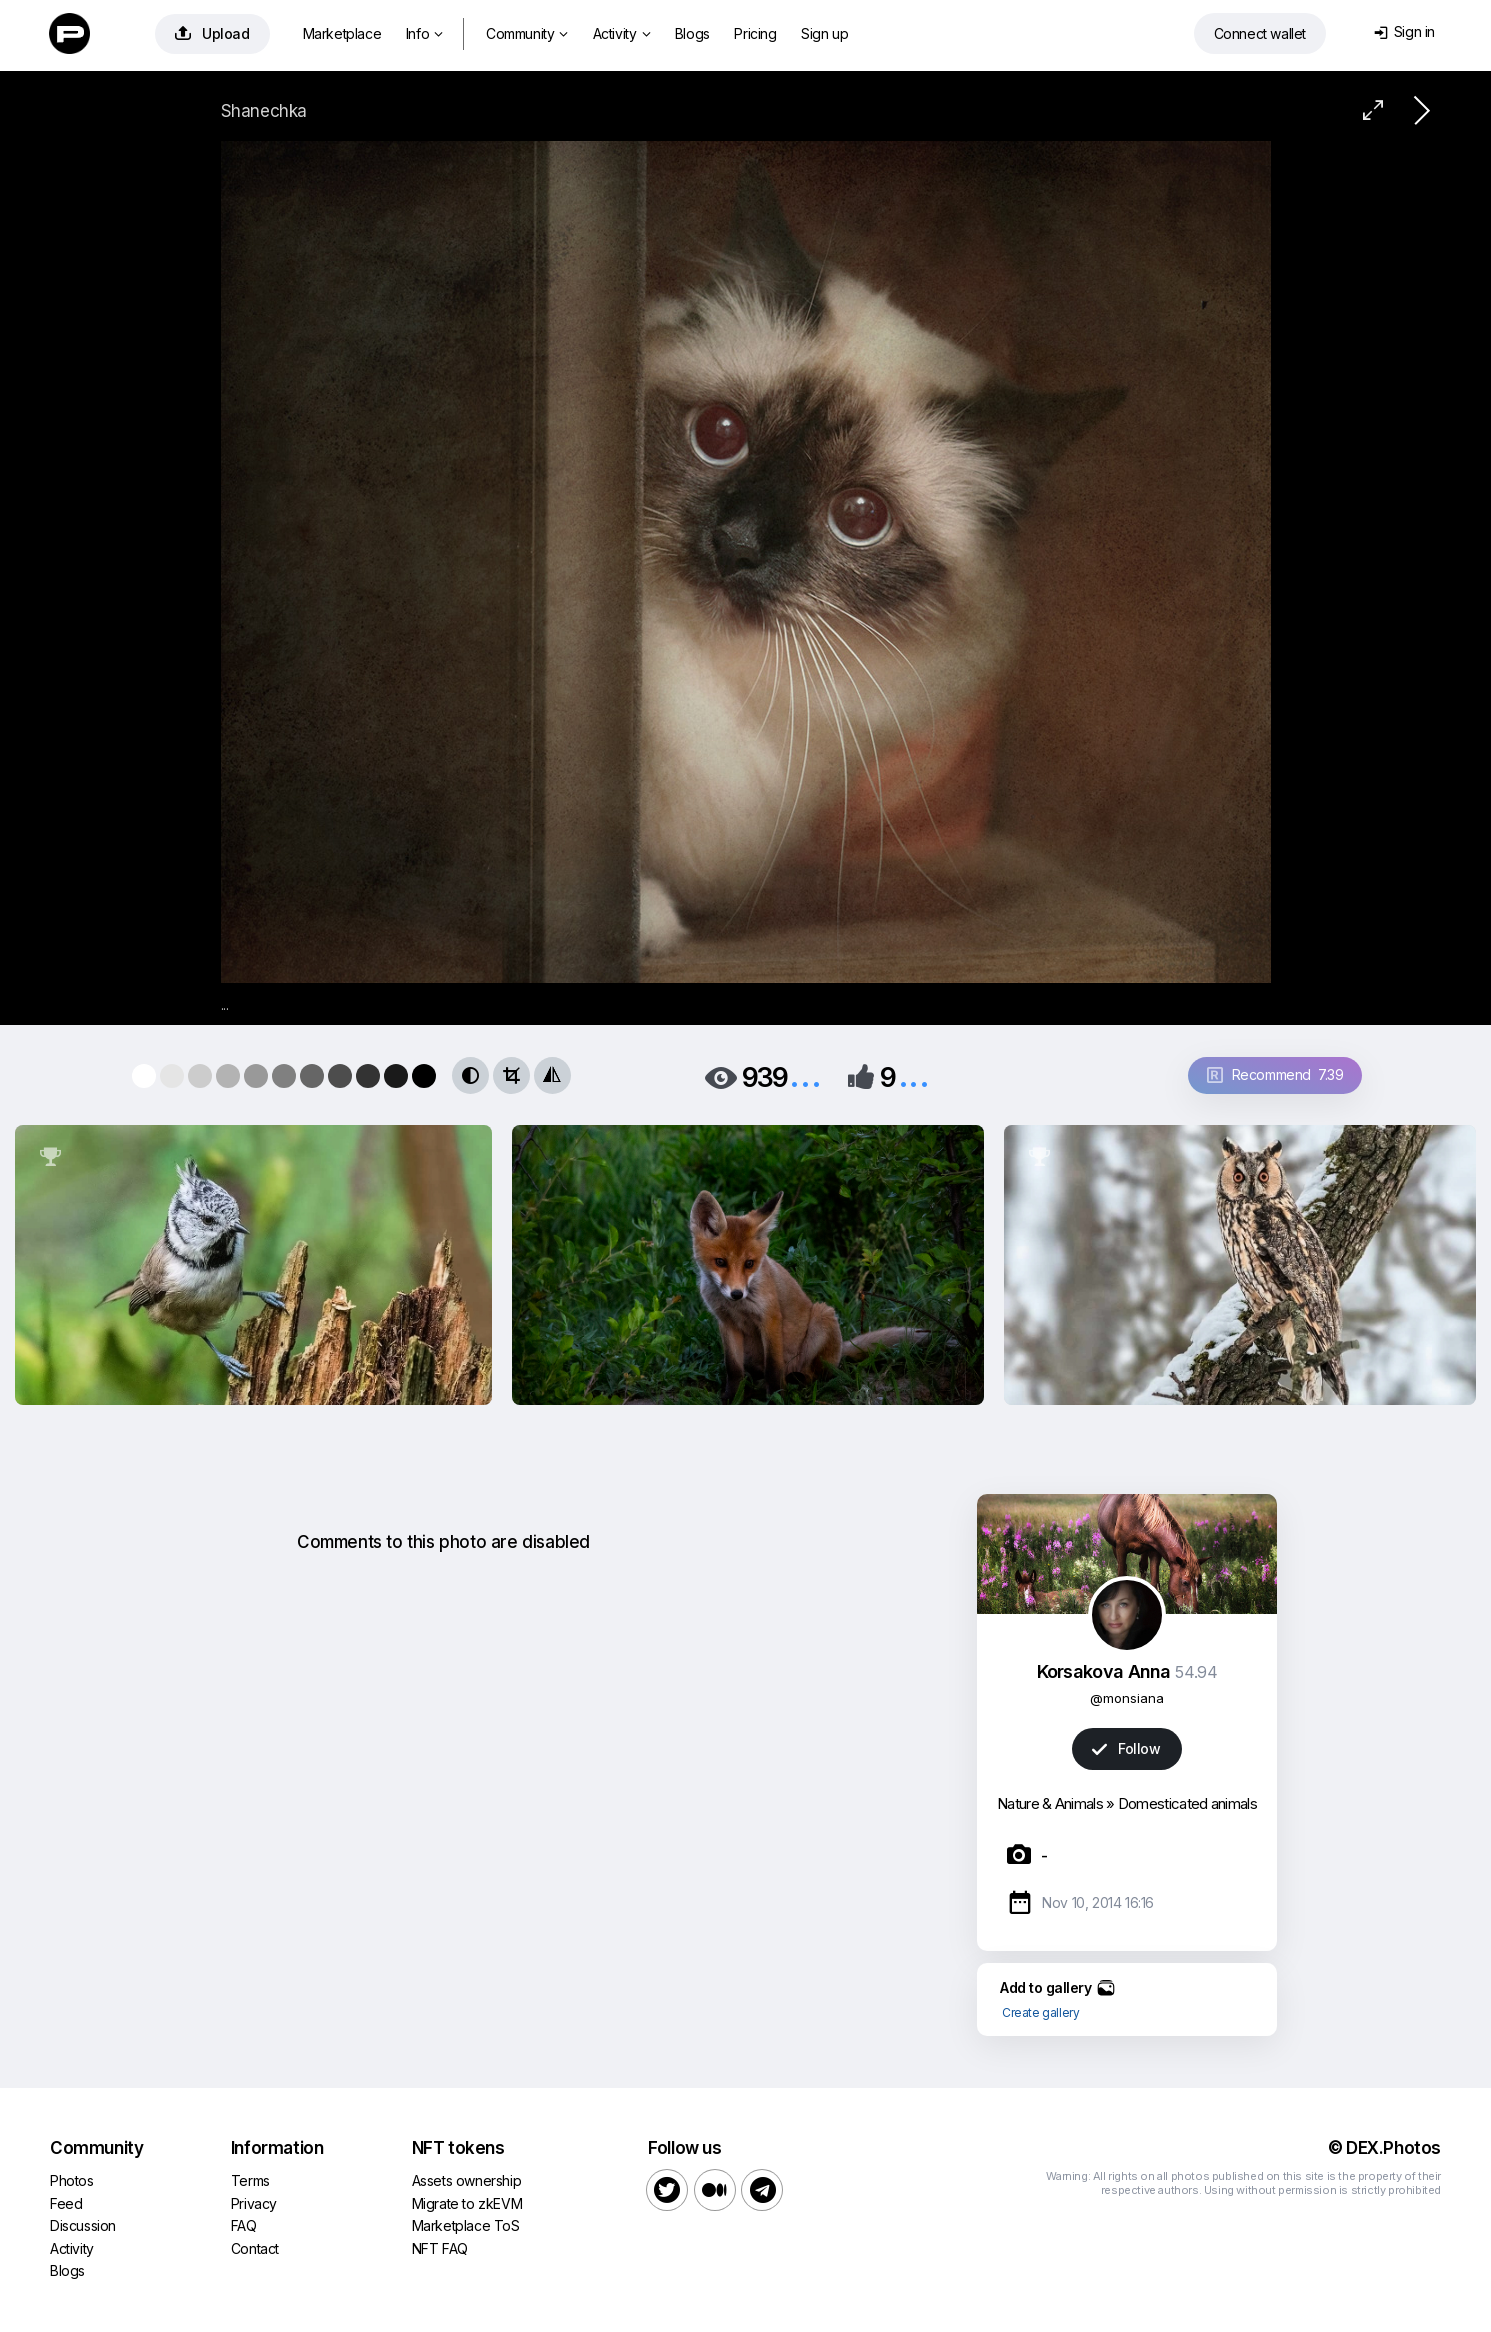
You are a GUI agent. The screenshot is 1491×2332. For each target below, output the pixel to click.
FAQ (244, 2225)
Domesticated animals (1187, 1803)
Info (424, 33)
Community (527, 33)
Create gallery (1040, 2012)
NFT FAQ (440, 2248)
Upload (212, 33)
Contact (255, 2248)
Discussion (83, 2225)
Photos (72, 2180)
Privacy (254, 2203)
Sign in (1404, 31)
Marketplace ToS (466, 2225)
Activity (621, 33)
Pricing (755, 33)
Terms (250, 2180)
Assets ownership (467, 2180)
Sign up (824, 33)
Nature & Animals (1050, 1803)
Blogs (692, 33)
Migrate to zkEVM (467, 2203)
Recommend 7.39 (1275, 1074)
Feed (66, 2203)
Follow (1126, 1748)
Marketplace (342, 33)
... (805, 1075)
